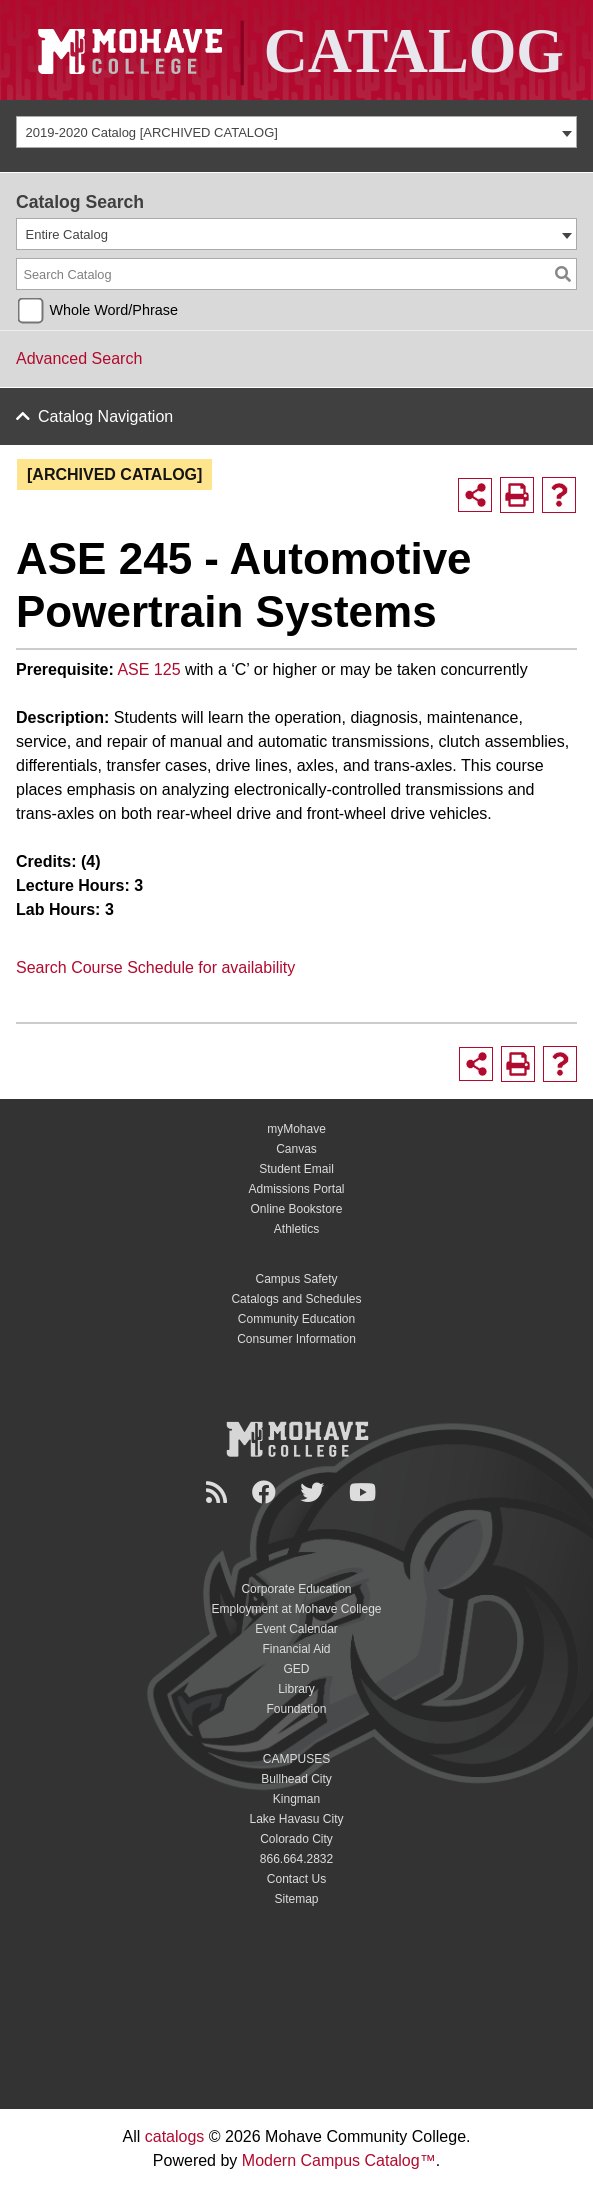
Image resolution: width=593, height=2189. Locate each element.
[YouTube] (365, 1492)
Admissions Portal (296, 1189)
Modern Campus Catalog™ (339, 2160)
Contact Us (296, 1879)
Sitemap (296, 1899)
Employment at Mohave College (296, 1609)
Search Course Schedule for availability (155, 967)
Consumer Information (296, 1339)
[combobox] (296, 132)
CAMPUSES (296, 1759)
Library (296, 1689)
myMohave (296, 1129)
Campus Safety (296, 1279)
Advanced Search (79, 358)
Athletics (296, 1229)
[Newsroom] (219, 1492)
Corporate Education (296, 1589)
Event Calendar (296, 1629)
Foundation (296, 1709)
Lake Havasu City (296, 1819)
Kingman (296, 1799)
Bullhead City (296, 1779)
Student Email (296, 1169)
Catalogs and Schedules (296, 1299)
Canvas (296, 1149)
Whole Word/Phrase (113, 310)
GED (296, 1669)
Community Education (296, 1319)
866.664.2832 (296, 1859)
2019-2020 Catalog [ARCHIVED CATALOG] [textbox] (152, 132)
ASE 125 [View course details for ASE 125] (148, 669)
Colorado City (296, 1839)
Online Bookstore (296, 1209)
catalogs (175, 2136)
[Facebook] (267, 1492)
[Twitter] (315, 1492)
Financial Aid (296, 1649)
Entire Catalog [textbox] (67, 234)
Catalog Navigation (105, 416)
